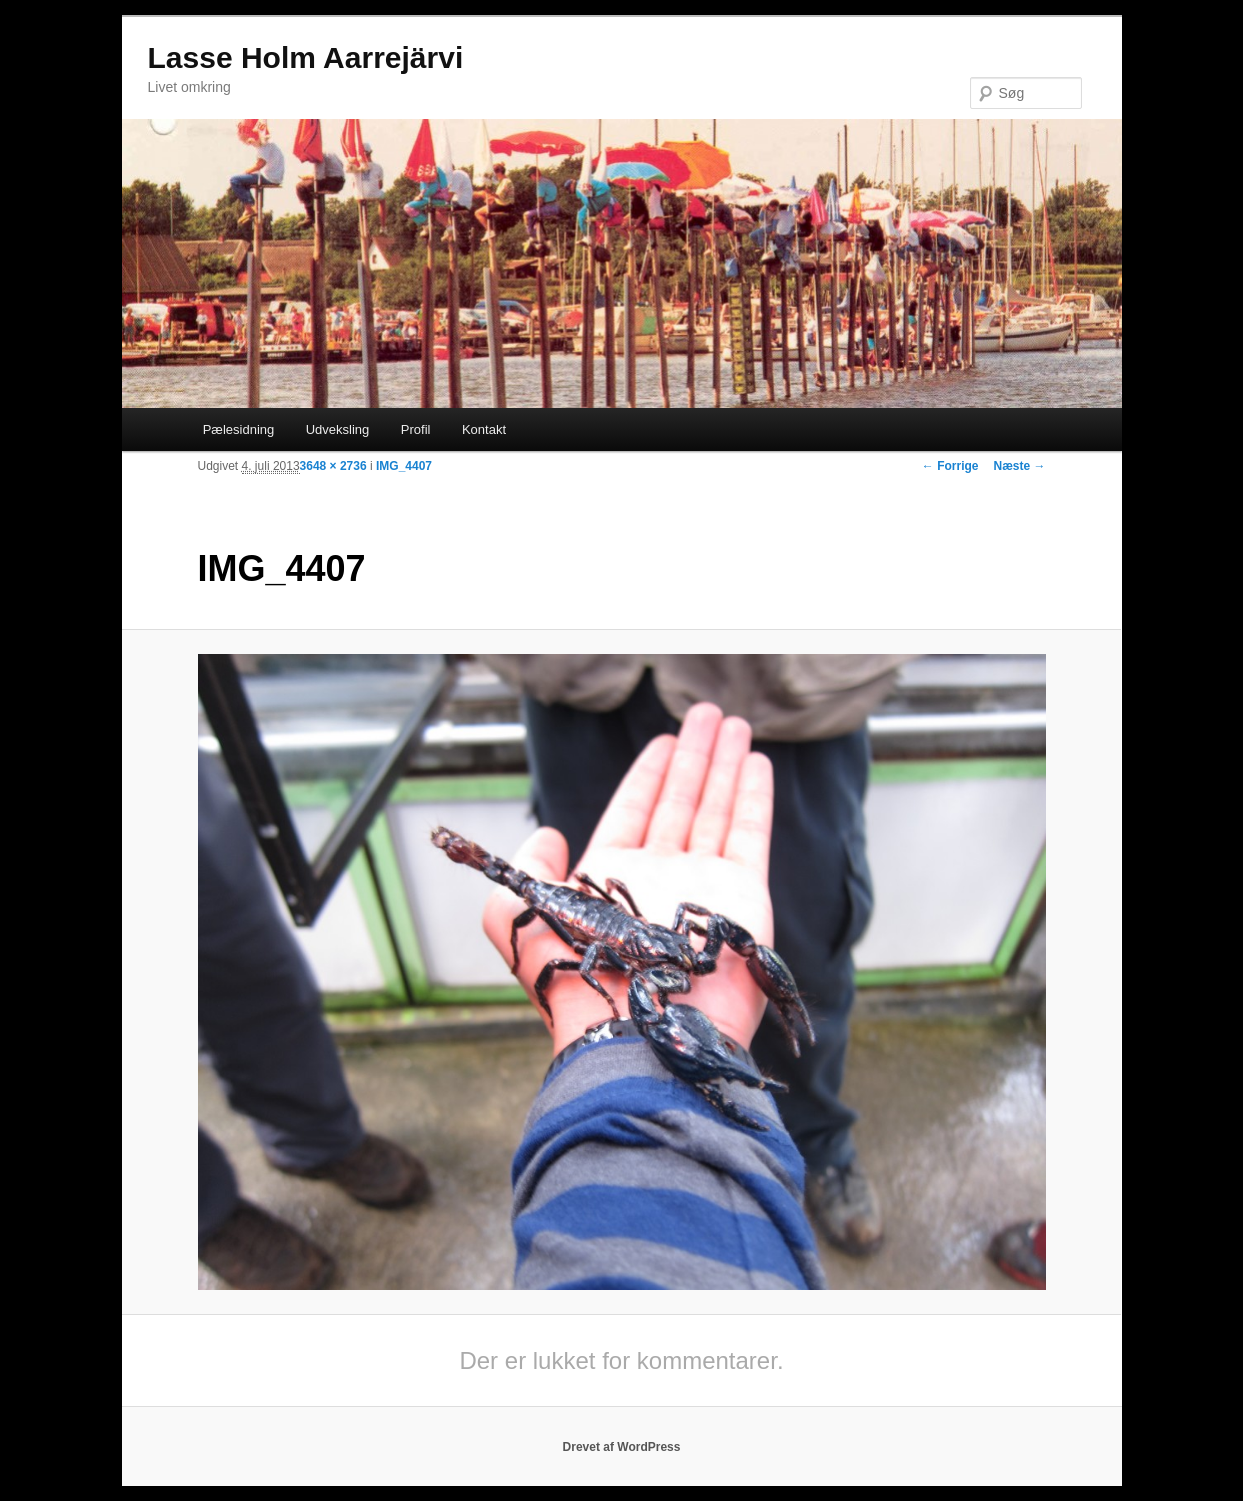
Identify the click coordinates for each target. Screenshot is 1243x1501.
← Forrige (950, 466)
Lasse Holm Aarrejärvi (306, 57)
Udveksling (338, 429)
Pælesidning (239, 429)
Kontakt (484, 429)
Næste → (1019, 466)
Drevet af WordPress (622, 1447)
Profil (416, 429)
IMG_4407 (404, 466)
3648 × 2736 (333, 466)
